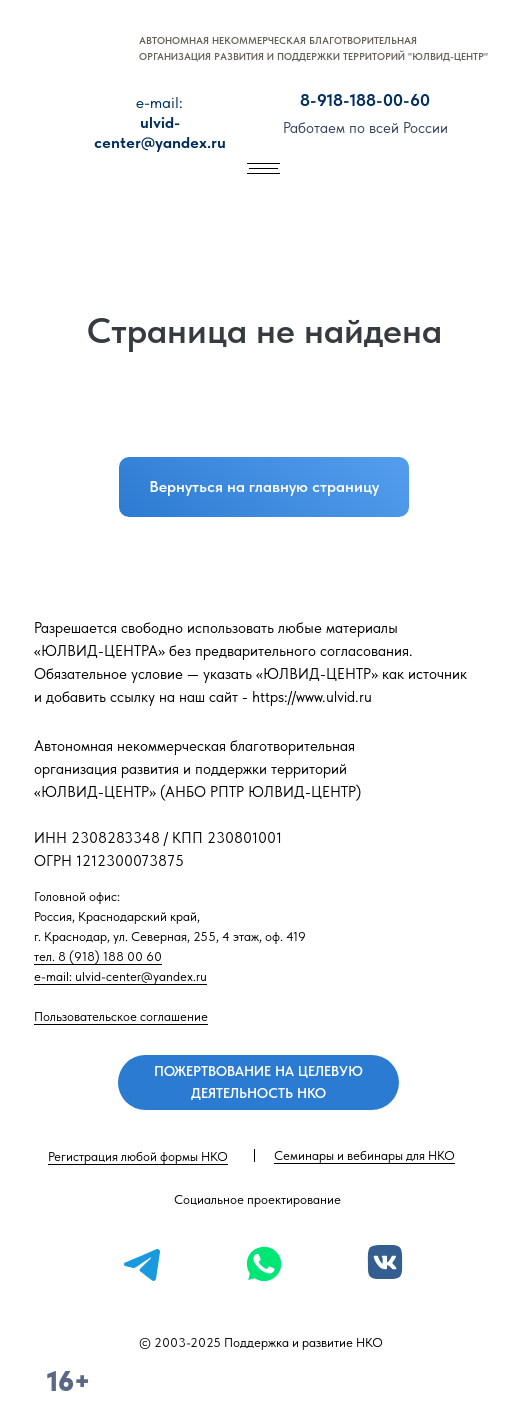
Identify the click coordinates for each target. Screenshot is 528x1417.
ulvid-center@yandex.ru (160, 122)
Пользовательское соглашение (121, 1016)
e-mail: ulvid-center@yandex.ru (120, 976)
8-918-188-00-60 (365, 100)
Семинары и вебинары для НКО (364, 1155)
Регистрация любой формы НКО (138, 1156)
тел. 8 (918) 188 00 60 (98, 956)
